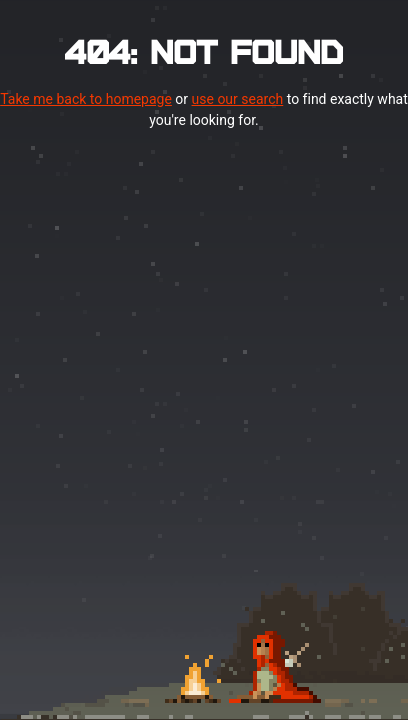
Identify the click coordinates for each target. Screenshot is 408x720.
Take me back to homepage (86, 99)
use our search (238, 99)
